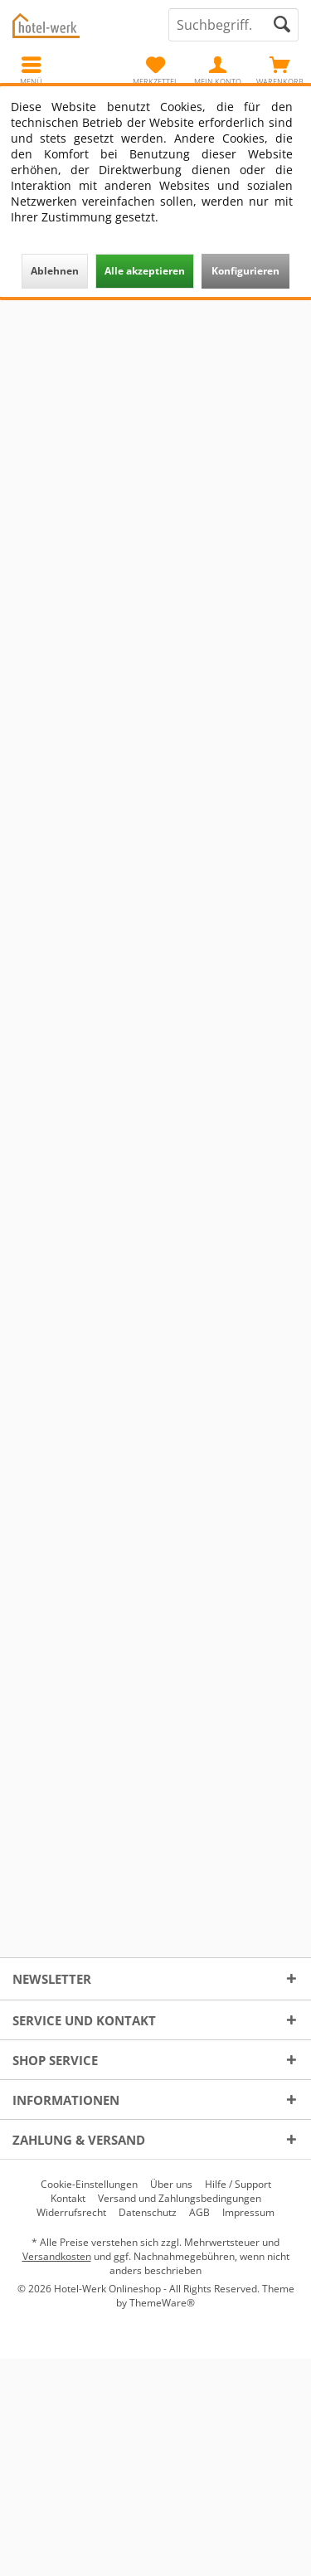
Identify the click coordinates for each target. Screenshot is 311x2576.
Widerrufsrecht (71, 2212)
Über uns (171, 2184)
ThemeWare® (162, 2303)
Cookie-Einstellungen (89, 2184)
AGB (199, 2212)
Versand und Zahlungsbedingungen (179, 2198)
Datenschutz (148, 2212)
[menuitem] (280, 70)
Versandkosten (56, 2256)
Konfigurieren (245, 271)
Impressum (248, 2212)
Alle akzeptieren (144, 271)
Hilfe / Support (238, 2184)
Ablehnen (55, 271)
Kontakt (68, 2198)
